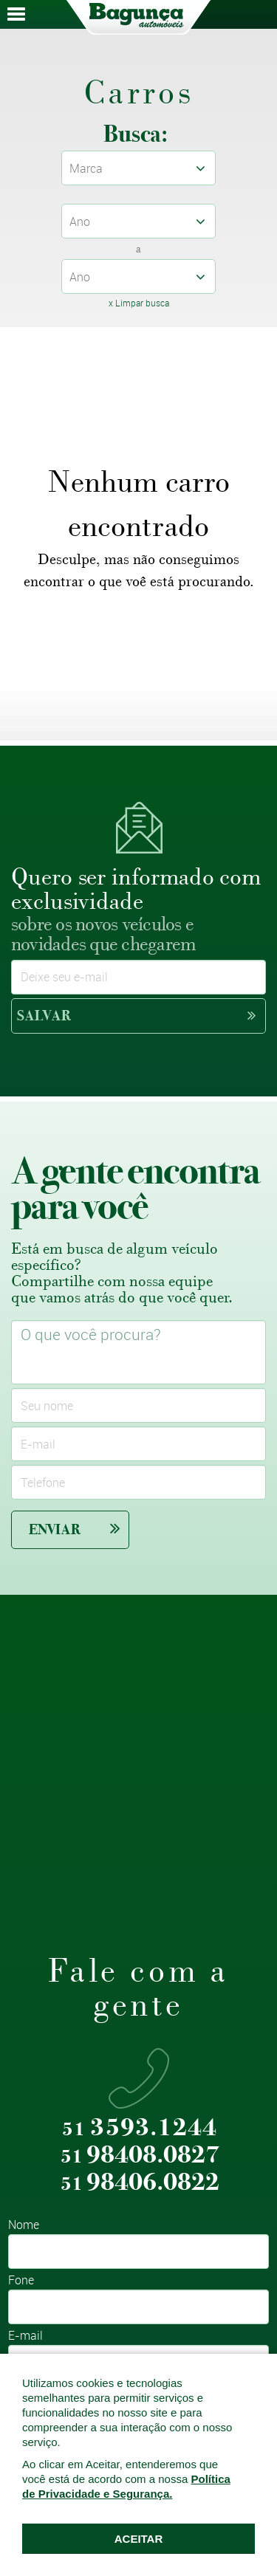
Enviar (74, 1528)
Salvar (136, 1015)
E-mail (25, 2336)
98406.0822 (140, 2183)
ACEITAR (138, 2538)
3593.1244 (139, 2128)
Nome (23, 2226)
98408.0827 (140, 2155)
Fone (21, 2281)
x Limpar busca (139, 303)
